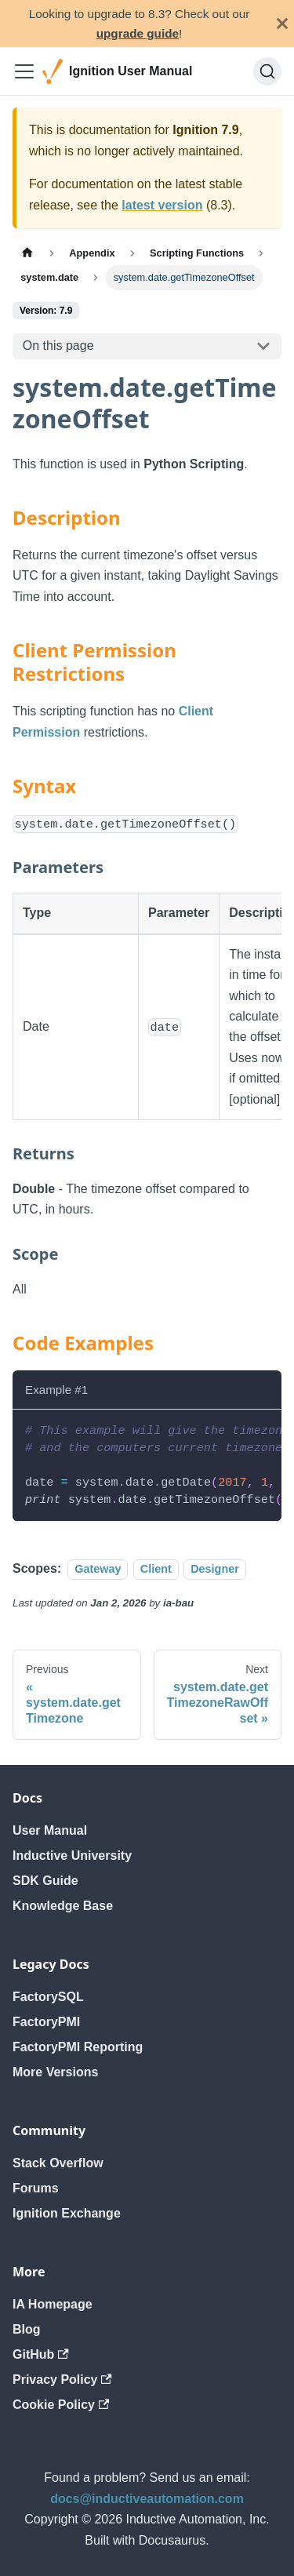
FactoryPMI (46, 2021)
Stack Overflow (58, 2163)
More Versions (55, 2072)
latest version (162, 205)
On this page (58, 345)
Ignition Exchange (67, 2213)
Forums (36, 2188)
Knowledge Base (63, 1905)
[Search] (267, 71)
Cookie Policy (61, 2404)
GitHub (41, 2354)
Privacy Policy (62, 2379)
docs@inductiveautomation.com (147, 2498)
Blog (27, 2329)
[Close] (282, 23)
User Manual (50, 1830)
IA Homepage (53, 2304)
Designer (215, 1569)
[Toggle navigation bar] (24, 71)
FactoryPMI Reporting (78, 2047)
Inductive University (72, 1855)
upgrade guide (137, 33)
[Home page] (27, 253)
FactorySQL (48, 1996)
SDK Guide (45, 1880)
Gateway (97, 1569)
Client (156, 1569)
